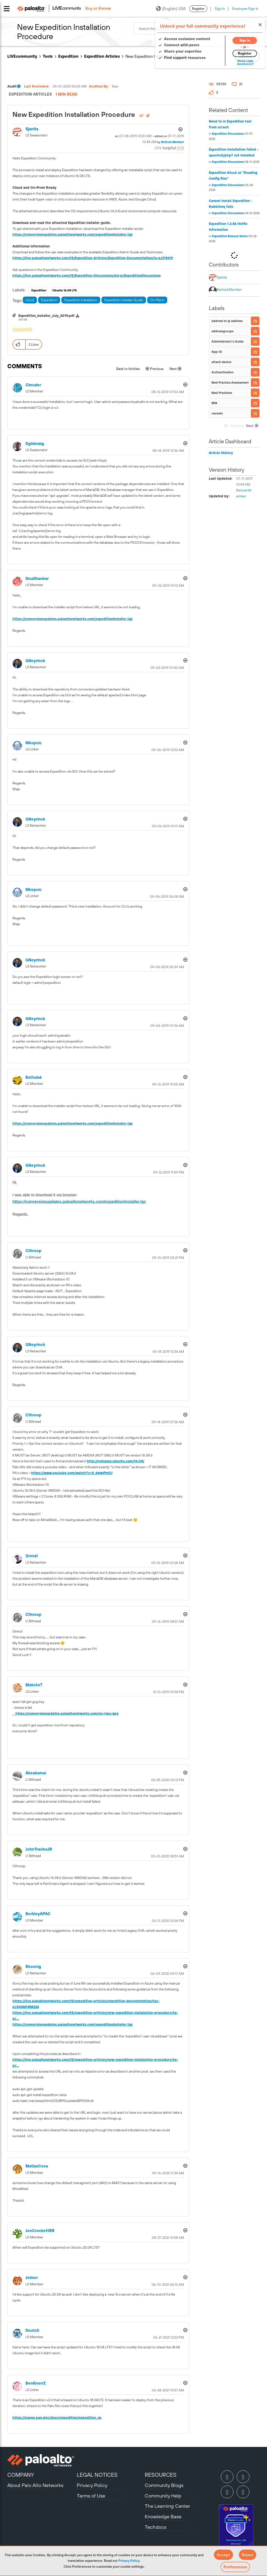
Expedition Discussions (228, 133)
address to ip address (227, 321)
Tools (48, 56)
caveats (217, 413)
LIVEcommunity (22, 56)
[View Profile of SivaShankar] (37, 578)
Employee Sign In (245, 9)
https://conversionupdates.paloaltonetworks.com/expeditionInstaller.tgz (72, 234)
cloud (30, 300)
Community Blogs (164, 2485)
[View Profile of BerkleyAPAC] (38, 1913)
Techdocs (155, 2527)
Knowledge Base (163, 2516)
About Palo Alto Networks (35, 2485)
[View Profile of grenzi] (31, 1556)
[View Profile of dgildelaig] (34, 443)
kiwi (115, 86)
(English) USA (171, 8)
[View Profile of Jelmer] (31, 2277)
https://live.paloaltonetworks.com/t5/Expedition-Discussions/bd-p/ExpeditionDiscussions (86, 276)
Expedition (68, 56)
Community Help (163, 2495)
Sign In (220, 9)
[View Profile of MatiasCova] (36, 2166)
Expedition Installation (80, 300)
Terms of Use (91, 2495)
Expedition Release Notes (230, 236)
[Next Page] (251, 427)
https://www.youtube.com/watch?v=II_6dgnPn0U (71, 1473)
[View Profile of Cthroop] (33, 1250)
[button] (223, 2555)
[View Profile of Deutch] (32, 2330)
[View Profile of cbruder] (33, 385)
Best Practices (221, 393)
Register (198, 9)
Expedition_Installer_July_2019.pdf (46, 316)
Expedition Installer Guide (123, 300)
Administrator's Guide (227, 341)
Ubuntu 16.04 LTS (64, 290)
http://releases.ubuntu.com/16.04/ (115, 1461)
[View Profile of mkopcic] (33, 743)
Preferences (235, 2567)
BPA (214, 403)
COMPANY (20, 2475)
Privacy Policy (128, 2561)
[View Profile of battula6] (33, 1077)
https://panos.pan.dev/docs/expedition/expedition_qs (56, 2418)
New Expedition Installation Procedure (74, 114)
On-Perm (157, 300)
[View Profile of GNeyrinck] (35, 660)
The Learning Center (167, 2506)
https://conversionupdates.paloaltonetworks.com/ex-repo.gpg (65, 1713)
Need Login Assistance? (237, 62)
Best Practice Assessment (230, 382)
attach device (221, 362)
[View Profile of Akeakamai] (35, 1773)
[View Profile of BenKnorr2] (35, 2383)
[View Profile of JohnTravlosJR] (38, 1849)
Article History (221, 453)
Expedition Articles (102, 56)
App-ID (216, 352)
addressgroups (222, 331)
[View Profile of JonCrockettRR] (40, 2230)
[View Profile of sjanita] (31, 129)
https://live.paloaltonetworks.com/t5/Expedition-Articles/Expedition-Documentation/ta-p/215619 (92, 258)
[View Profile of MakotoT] (33, 1685)
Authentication (222, 372)
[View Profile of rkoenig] (33, 1966)
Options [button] (180, 129)
